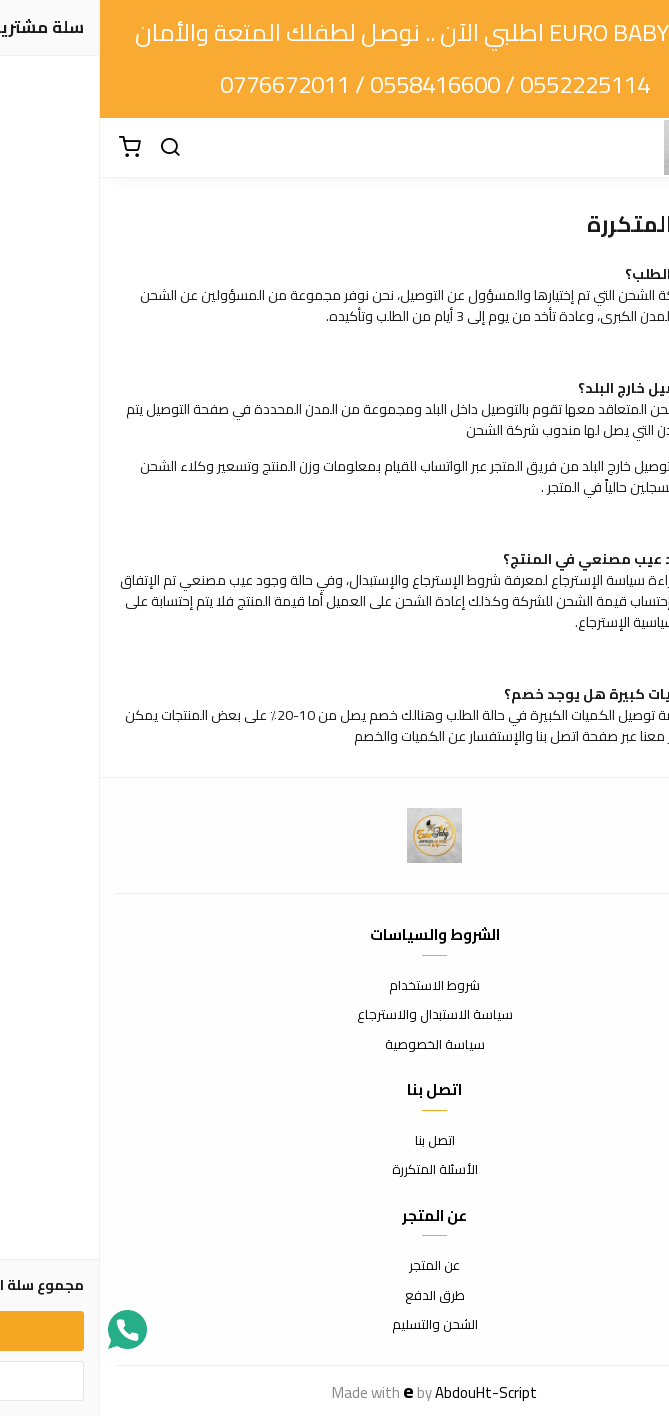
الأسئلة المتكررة (335, 1170)
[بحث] (70, 148)
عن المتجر (334, 1266)
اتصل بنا (335, 1141)
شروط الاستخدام (334, 986)
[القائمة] (639, 148)
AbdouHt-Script (386, 1392)
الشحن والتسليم (335, 1325)
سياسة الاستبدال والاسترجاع (335, 1015)
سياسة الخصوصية (335, 1045)
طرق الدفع (335, 1296)
